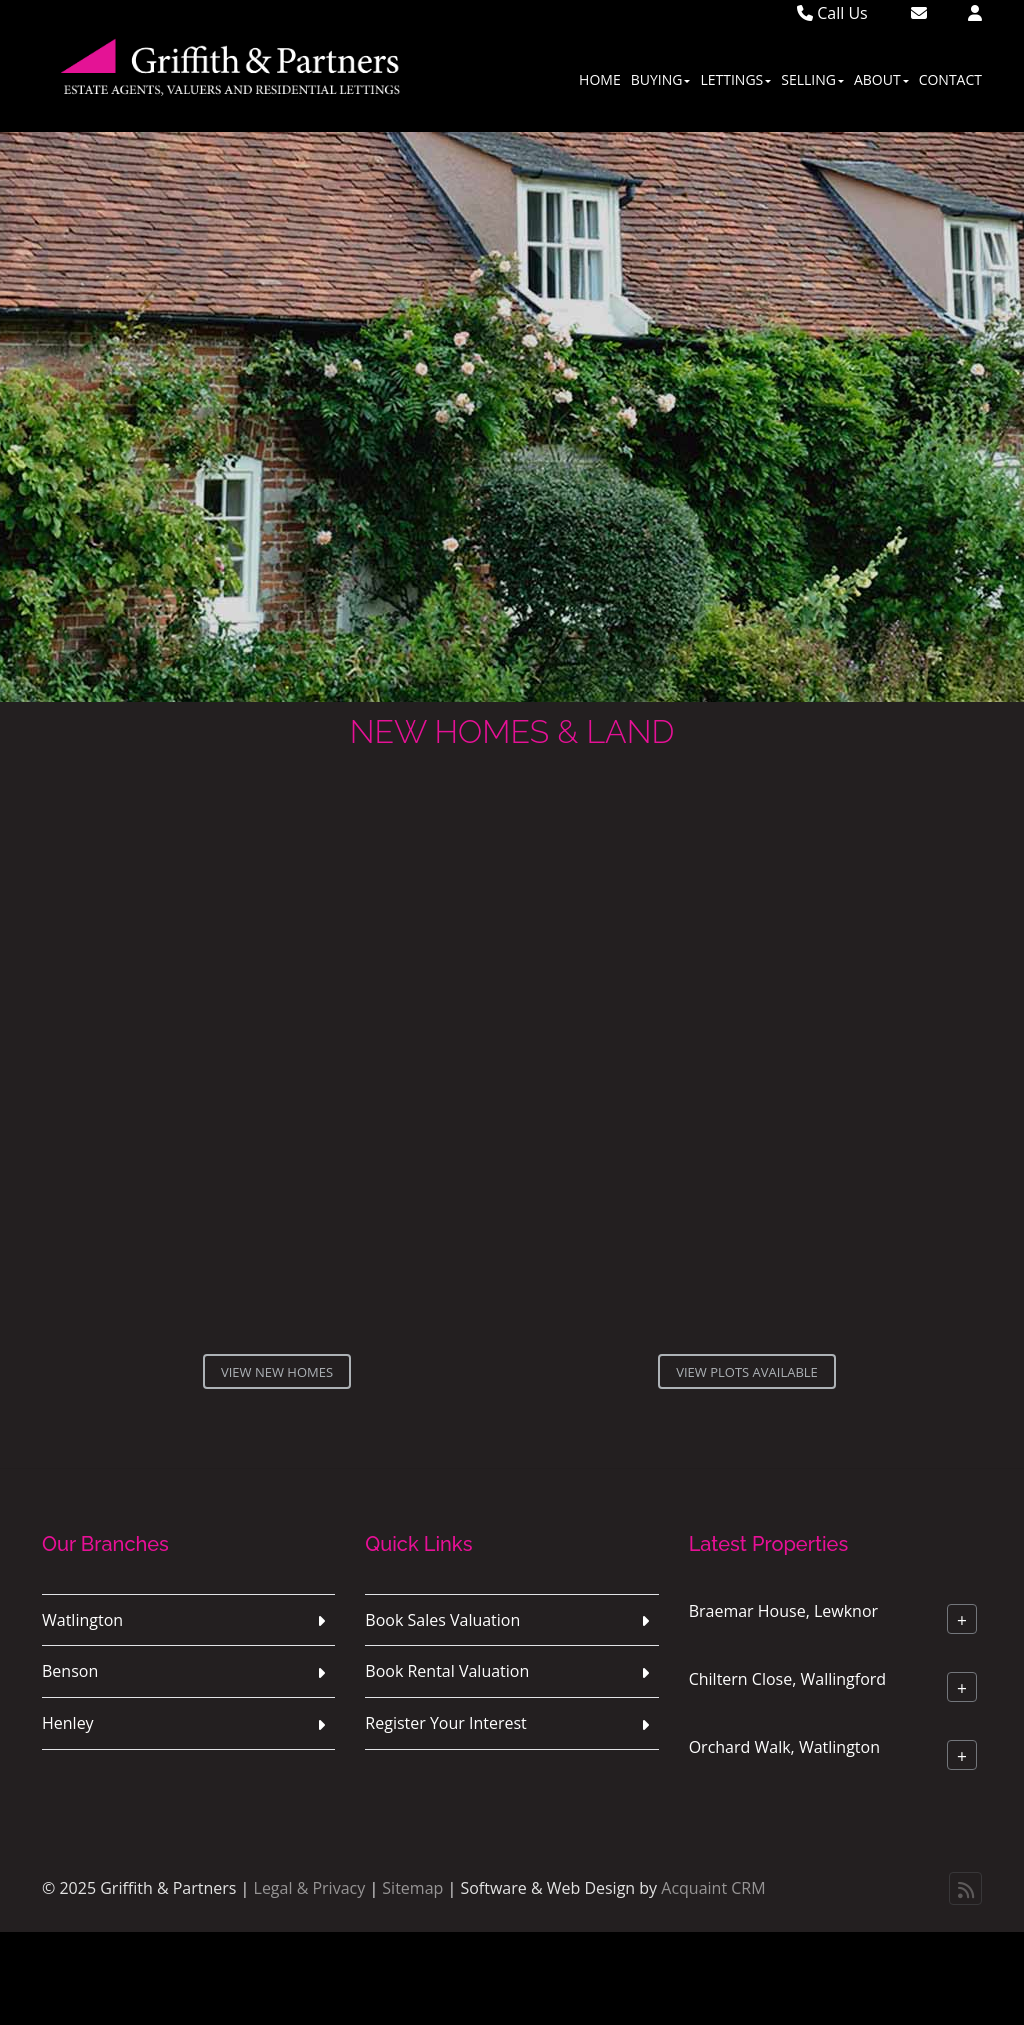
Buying (661, 79)
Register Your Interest (446, 1723)
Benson (70, 1671)
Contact (950, 79)
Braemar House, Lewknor (783, 1610)
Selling (812, 79)
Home (600, 79)
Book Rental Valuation (447, 1671)
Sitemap (412, 1888)
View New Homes (277, 1372)
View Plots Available (747, 1372)
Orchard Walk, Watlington (784, 1746)
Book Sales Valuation (442, 1620)
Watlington (82, 1620)
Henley (68, 1723)
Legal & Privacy (310, 1888)
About (881, 79)
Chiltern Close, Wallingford (787, 1678)
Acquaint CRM (713, 1888)
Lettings (735, 79)
